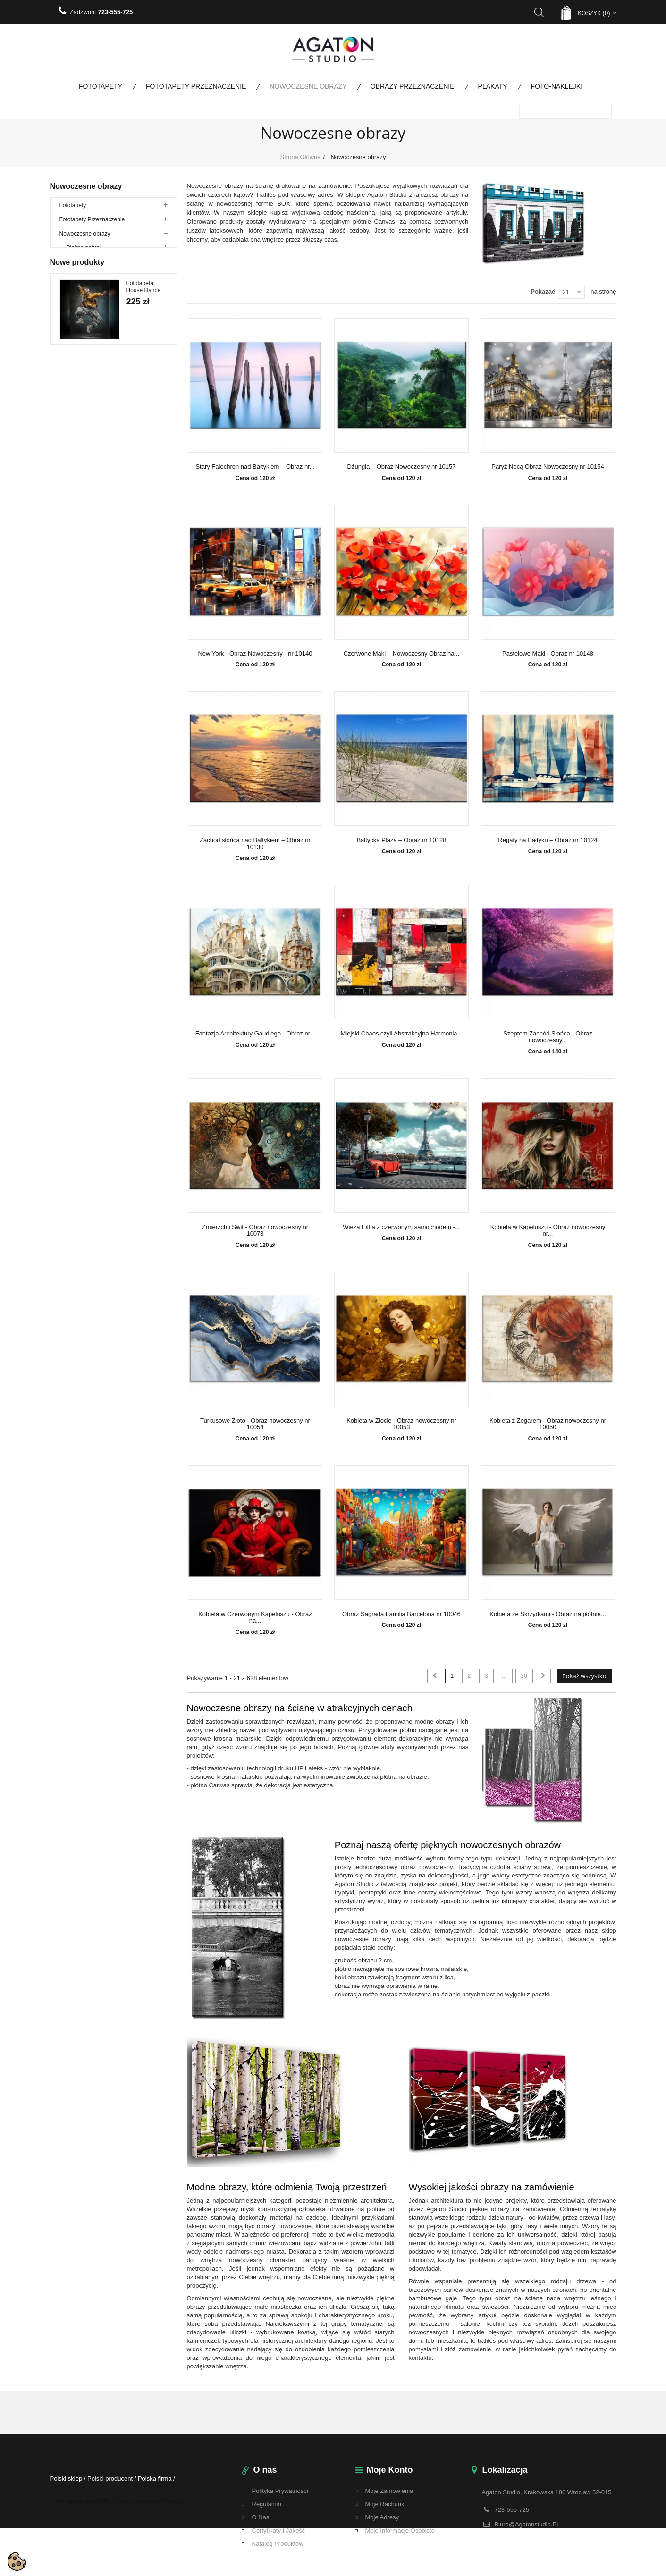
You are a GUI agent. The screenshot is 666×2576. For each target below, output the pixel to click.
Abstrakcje (80, 297)
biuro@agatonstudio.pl (526, 2523)
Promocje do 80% (81, 594)
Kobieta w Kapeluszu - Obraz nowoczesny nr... (548, 1230)
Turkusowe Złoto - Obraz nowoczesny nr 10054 (255, 1424)
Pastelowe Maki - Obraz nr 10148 (547, 653)
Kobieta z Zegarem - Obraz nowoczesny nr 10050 (547, 1424)
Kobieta (76, 495)
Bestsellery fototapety (86, 622)
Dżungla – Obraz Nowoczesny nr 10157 (401, 466)
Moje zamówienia (389, 2490)
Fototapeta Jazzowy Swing (145, 868)
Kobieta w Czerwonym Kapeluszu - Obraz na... (255, 1617)
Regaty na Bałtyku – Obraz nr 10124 (547, 840)
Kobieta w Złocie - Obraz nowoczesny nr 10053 (401, 1424)
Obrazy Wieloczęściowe (96, 452)
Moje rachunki (385, 2504)
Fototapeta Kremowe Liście (146, 1185)
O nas (261, 2517)
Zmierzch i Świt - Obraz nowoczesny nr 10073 (255, 1230)
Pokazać (543, 291)
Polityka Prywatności (280, 2490)
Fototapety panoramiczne (91, 566)
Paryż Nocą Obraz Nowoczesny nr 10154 (547, 466)
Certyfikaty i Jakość (278, 2530)
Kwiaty (75, 367)
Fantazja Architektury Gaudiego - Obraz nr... (255, 1033)
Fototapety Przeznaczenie (196, 86)
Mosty (74, 396)
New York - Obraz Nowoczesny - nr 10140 (255, 653)
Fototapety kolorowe (84, 551)
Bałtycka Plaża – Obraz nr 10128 (401, 840)
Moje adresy (382, 2517)
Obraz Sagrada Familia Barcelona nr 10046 (401, 1614)
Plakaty (492, 86)
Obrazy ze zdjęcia (89, 466)
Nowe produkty (77, 678)
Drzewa (76, 325)
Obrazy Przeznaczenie (413, 86)
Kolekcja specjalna (82, 537)
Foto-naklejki (556, 86)
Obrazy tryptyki (85, 438)
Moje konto (390, 2470)
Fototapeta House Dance (143, 709)
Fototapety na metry (84, 580)
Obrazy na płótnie (89, 424)
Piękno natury (84, 254)
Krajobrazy (80, 339)
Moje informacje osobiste (400, 2530)
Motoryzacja (82, 410)
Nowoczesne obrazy (308, 86)
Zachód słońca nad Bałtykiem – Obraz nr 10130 (255, 843)
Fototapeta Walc (147, 1102)
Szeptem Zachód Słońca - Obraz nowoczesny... (547, 1037)
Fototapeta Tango (139, 1026)
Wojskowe (72, 651)
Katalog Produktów (277, 2543)
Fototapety (100, 86)
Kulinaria (78, 353)
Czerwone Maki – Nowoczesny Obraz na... (402, 653)
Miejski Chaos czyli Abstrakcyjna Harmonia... (402, 1033)
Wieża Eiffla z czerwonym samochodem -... (401, 1227)
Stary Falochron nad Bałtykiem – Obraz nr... (254, 466)
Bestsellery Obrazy (83, 636)
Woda (74, 268)
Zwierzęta (79, 282)
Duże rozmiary (85, 481)
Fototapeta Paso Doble (141, 947)
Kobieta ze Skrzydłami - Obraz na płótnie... (547, 1614)
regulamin (266, 2504)
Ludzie (75, 382)
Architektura (82, 311)
